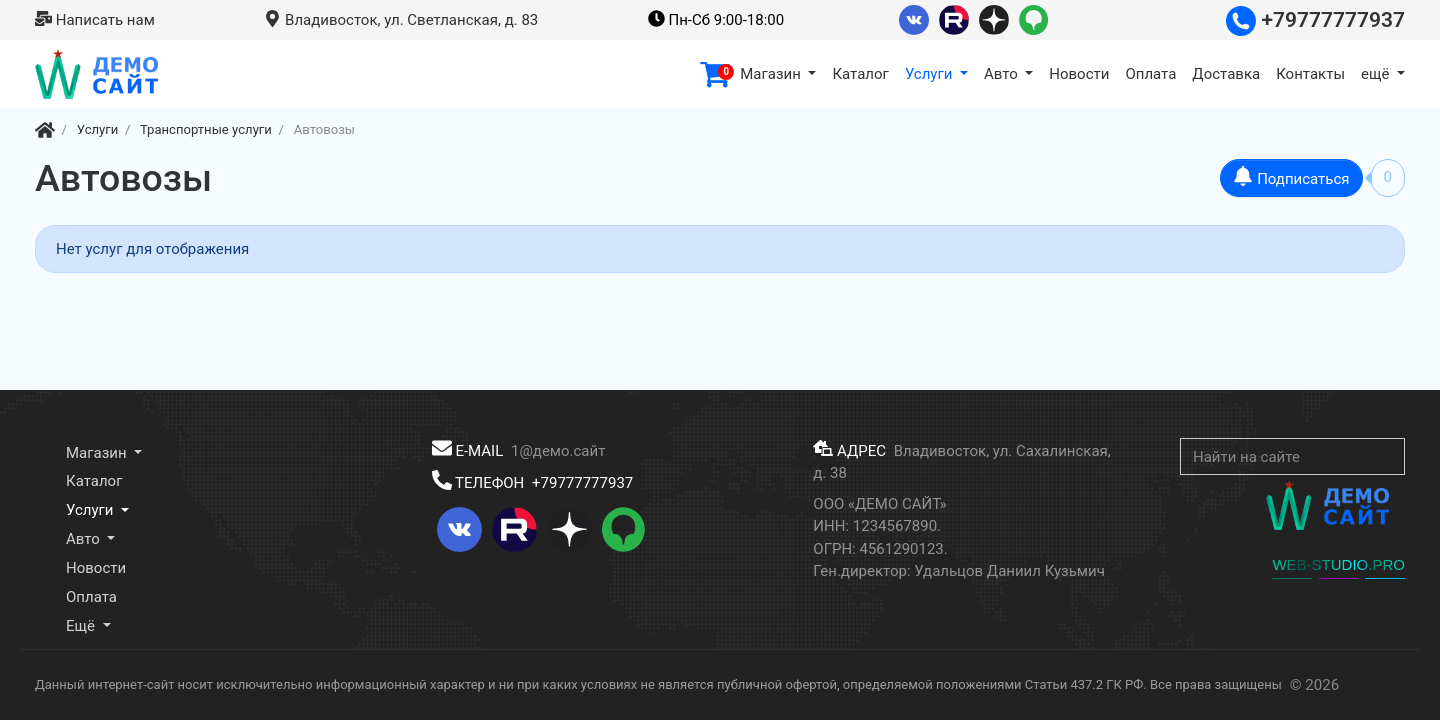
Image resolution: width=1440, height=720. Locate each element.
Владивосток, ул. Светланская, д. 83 (401, 20)
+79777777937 (1315, 20)
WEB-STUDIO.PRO (1338, 564)
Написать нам (95, 20)
